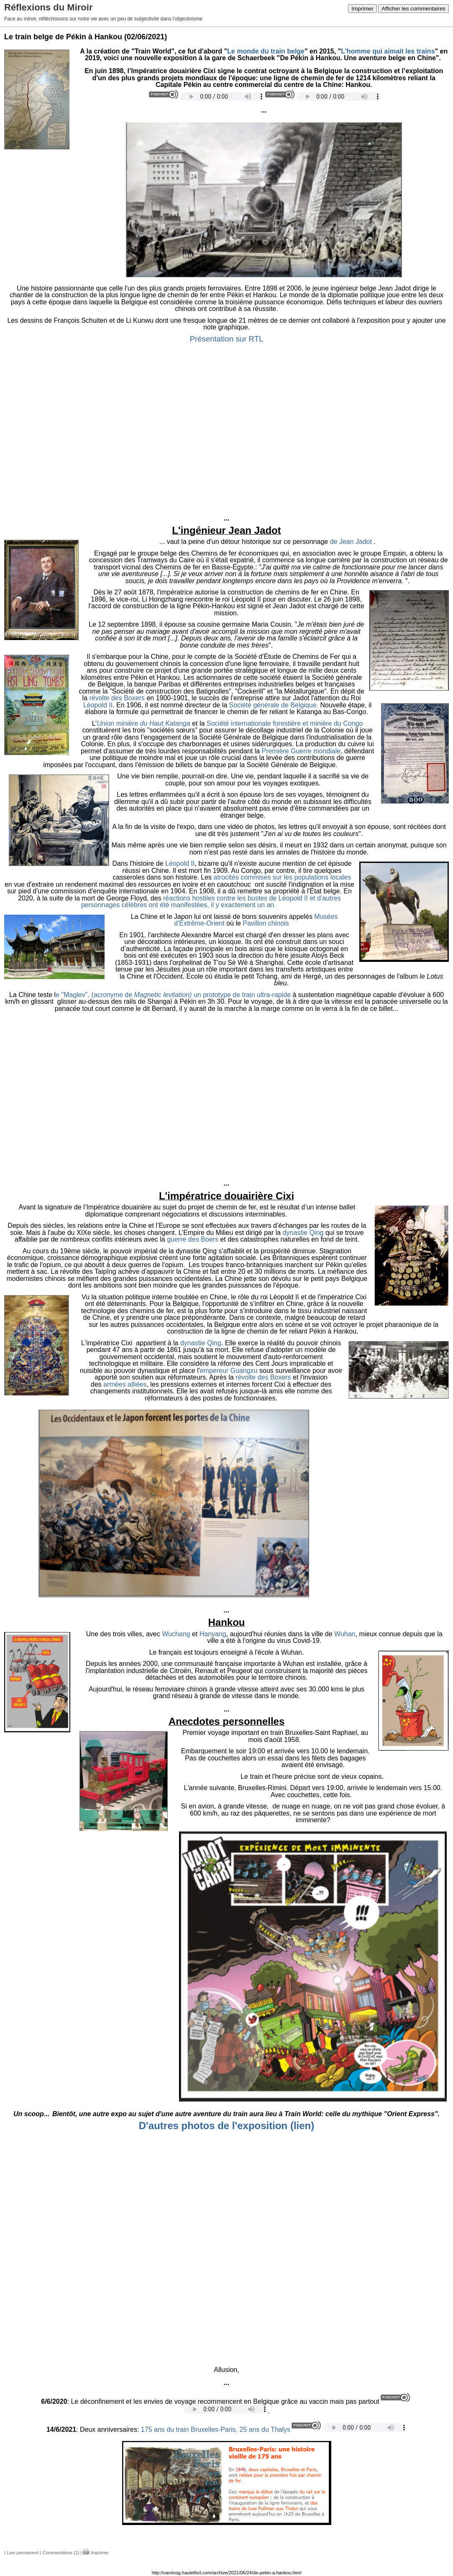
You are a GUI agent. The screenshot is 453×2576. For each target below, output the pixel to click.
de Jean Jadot (352, 541)
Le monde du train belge (266, 51)
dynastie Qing (303, 1232)
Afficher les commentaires (413, 8)
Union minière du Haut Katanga (143, 723)
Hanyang (213, 1633)
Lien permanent (22, 2552)
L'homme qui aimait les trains (388, 51)
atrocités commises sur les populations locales (282, 877)
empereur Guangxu (229, 1370)
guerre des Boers (192, 1239)
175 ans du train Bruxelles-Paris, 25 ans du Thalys (214, 2429)
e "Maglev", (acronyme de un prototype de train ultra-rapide (173, 994)
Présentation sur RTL (227, 338)
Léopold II (98, 705)
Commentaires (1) (60, 2552)
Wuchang (176, 1633)
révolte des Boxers (117, 697)
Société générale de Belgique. (274, 705)
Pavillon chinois (267, 923)
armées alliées (124, 1384)
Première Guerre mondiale (301, 751)
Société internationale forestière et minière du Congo (285, 723)
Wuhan (344, 1633)
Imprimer (362, 8)
